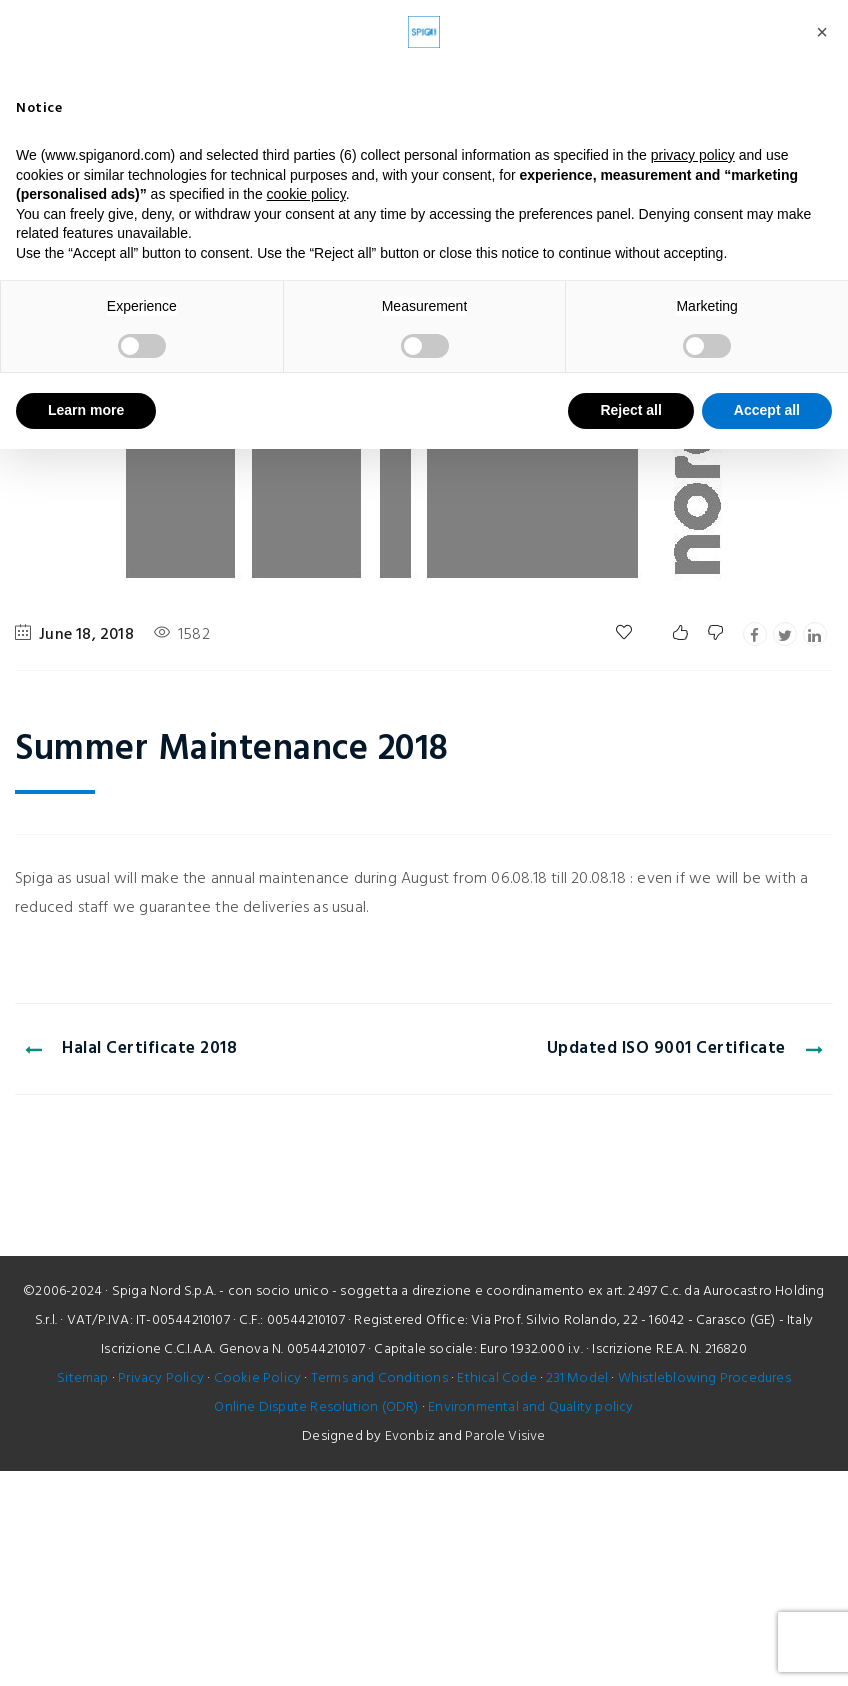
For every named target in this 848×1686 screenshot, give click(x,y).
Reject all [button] (630, 410)
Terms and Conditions (379, 1378)
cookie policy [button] (306, 194)
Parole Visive (505, 1436)
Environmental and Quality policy (530, 1407)
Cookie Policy (258, 1378)
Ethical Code (496, 1378)
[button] (822, 32)
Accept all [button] (767, 410)
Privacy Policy (161, 1378)
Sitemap (82, 1378)
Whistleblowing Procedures (704, 1378)
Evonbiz (410, 1436)
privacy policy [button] (693, 155)
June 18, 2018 (86, 635)
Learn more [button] (86, 410)
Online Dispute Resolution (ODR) (316, 1407)
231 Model (577, 1378)
